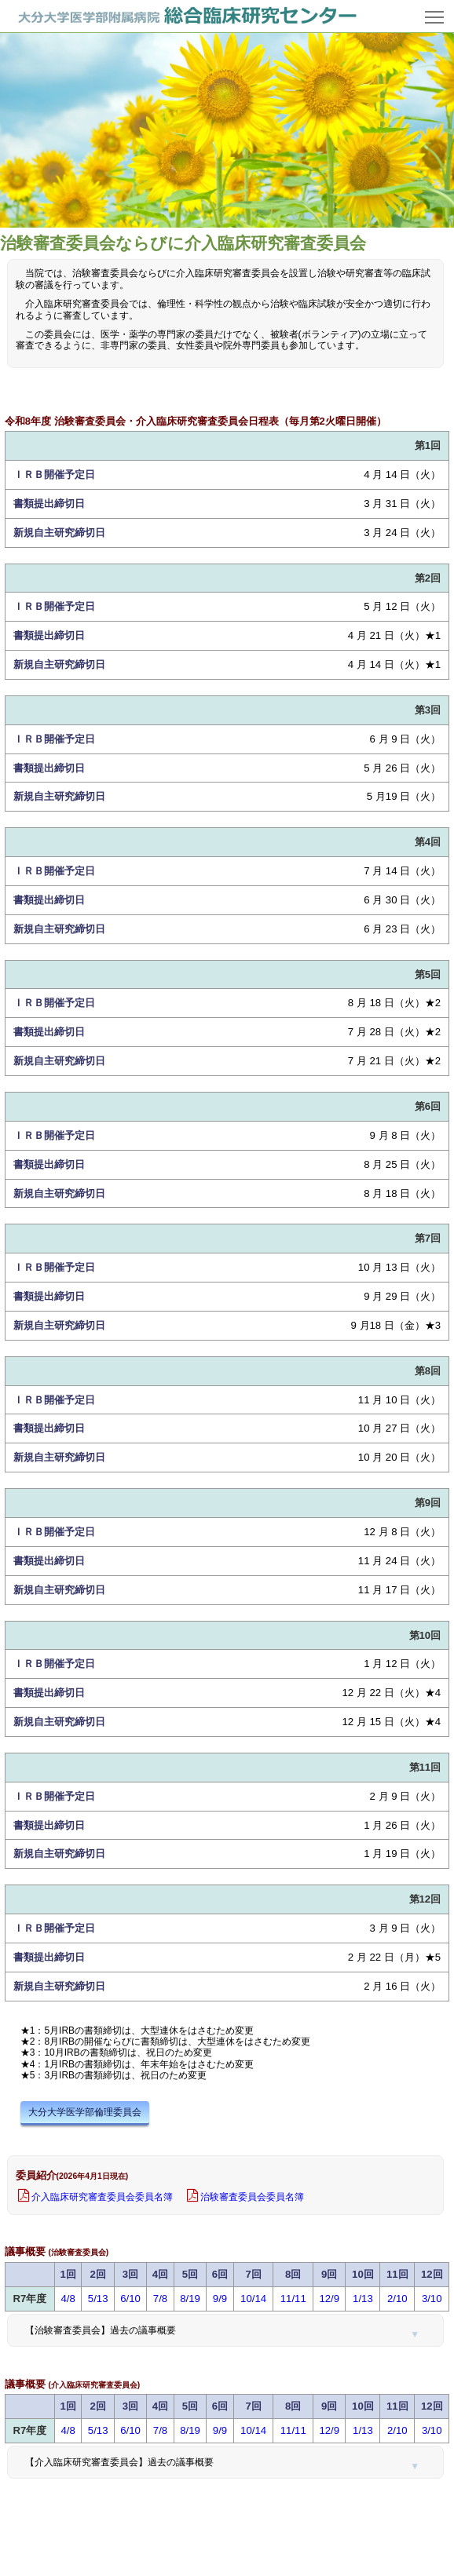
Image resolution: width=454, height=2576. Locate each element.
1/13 (363, 2298)
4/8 (68, 2298)
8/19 (190, 2298)
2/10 (397, 2298)
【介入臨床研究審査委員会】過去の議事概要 (119, 2462)
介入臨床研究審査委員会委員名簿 (102, 2196)
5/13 (98, 2298)
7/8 (160, 2298)
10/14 (253, 2298)
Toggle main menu (435, 11)
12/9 (329, 2298)
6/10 (130, 2298)
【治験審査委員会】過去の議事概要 (100, 2330)
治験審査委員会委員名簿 (252, 2196)
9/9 (220, 2298)
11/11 (293, 2298)
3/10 (432, 2298)
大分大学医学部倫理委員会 (84, 2112)
